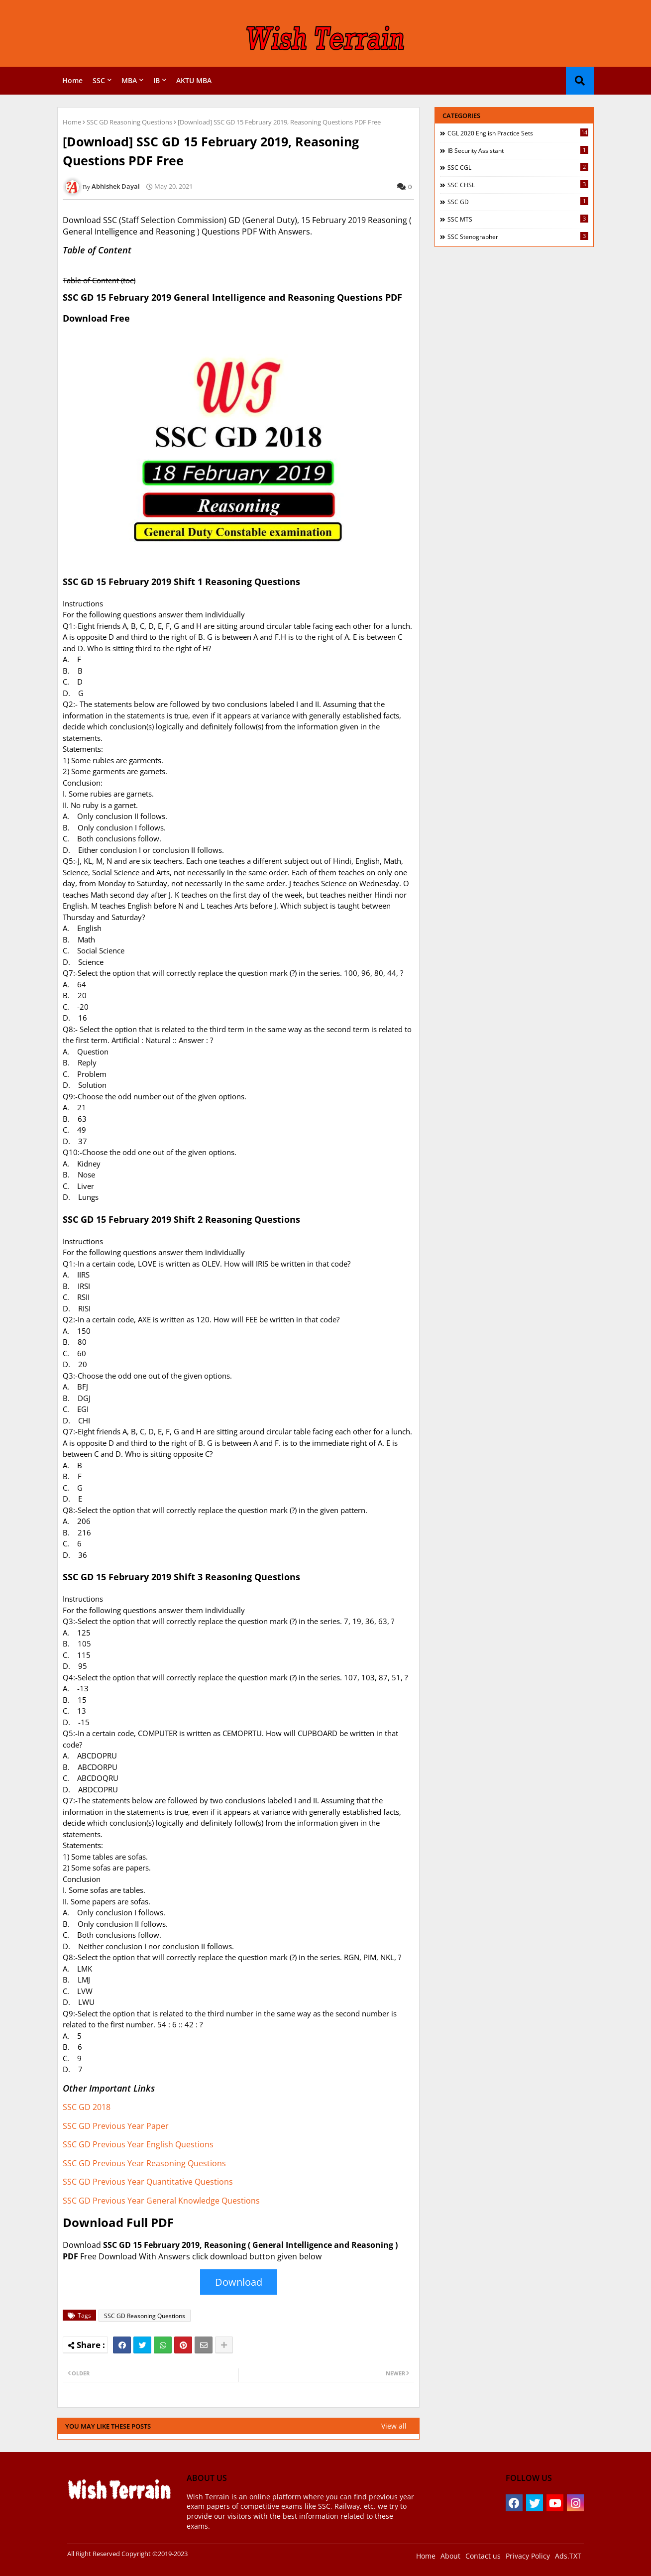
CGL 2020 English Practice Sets (517, 132)
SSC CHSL (517, 184)
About (450, 2556)
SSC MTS (517, 219)
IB (156, 80)
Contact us (483, 2556)
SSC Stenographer (517, 236)
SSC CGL (517, 167)
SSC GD (517, 201)
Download (238, 2282)
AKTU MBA (194, 80)
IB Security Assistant (517, 150)
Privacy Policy (528, 2556)
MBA (129, 80)
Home (72, 80)
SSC (99, 80)
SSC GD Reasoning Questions (129, 121)
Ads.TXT (568, 2556)
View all (394, 2426)
